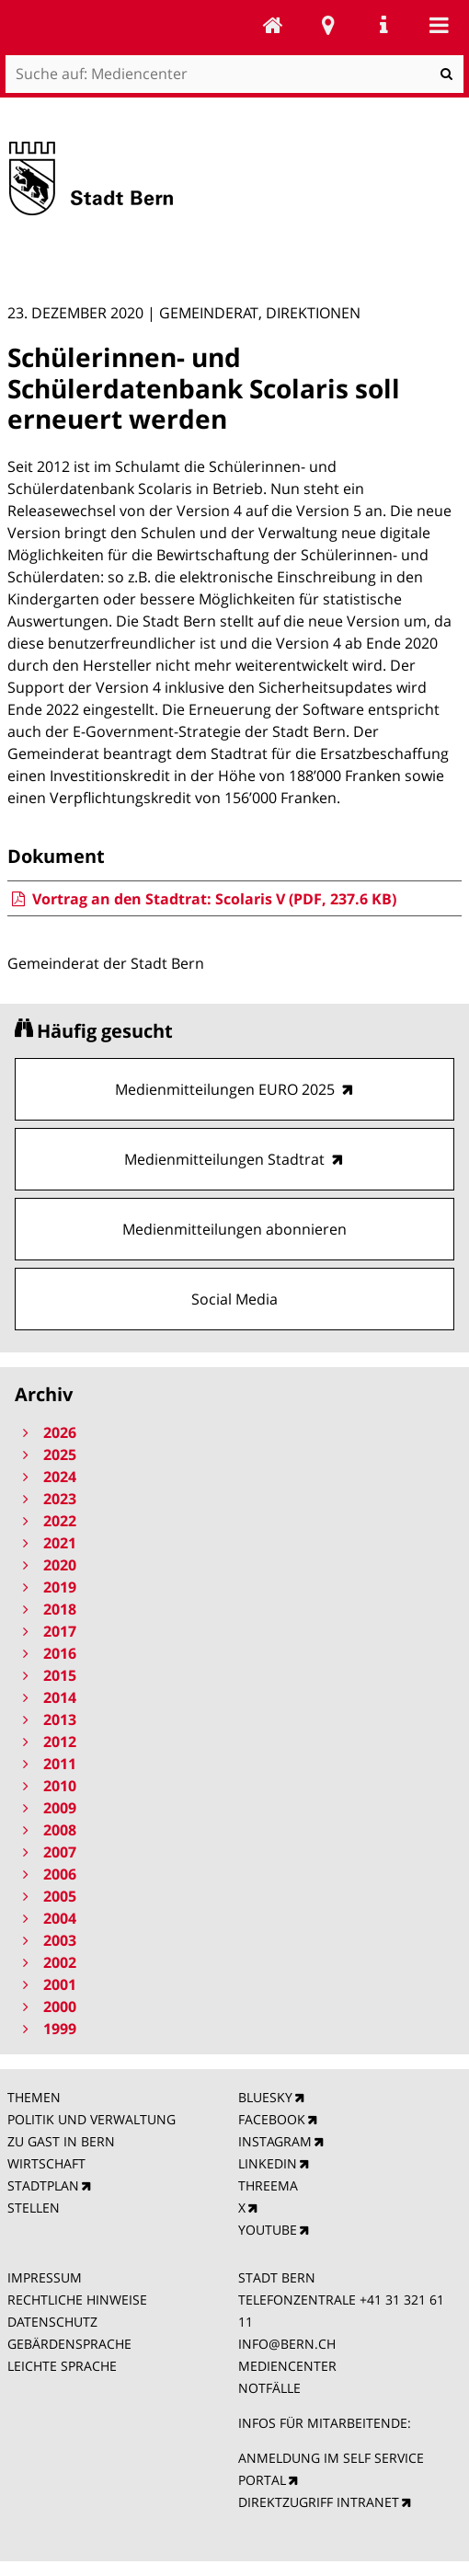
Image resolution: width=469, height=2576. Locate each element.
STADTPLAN (43, 2185)
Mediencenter (273, 25)
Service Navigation (383, 25)
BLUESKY (265, 2097)
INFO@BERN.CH (287, 2343)
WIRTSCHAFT (46, 2163)
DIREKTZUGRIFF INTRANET (318, 2502)
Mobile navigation (438, 25)
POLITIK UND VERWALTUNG (91, 2119)
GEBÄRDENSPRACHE (69, 2343)
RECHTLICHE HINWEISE (77, 2299)
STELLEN (33, 2207)
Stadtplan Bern (328, 25)
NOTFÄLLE (269, 2388)
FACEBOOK (271, 2119)
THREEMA (268, 2185)
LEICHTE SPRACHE (62, 2366)
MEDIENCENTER (287, 2366)
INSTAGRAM (275, 2141)
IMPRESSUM (44, 2277)
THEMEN (34, 2097)
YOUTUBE (267, 2229)
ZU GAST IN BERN (61, 2141)
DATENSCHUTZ (52, 2321)
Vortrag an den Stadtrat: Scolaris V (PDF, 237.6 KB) (201, 899)
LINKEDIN (267, 2163)
